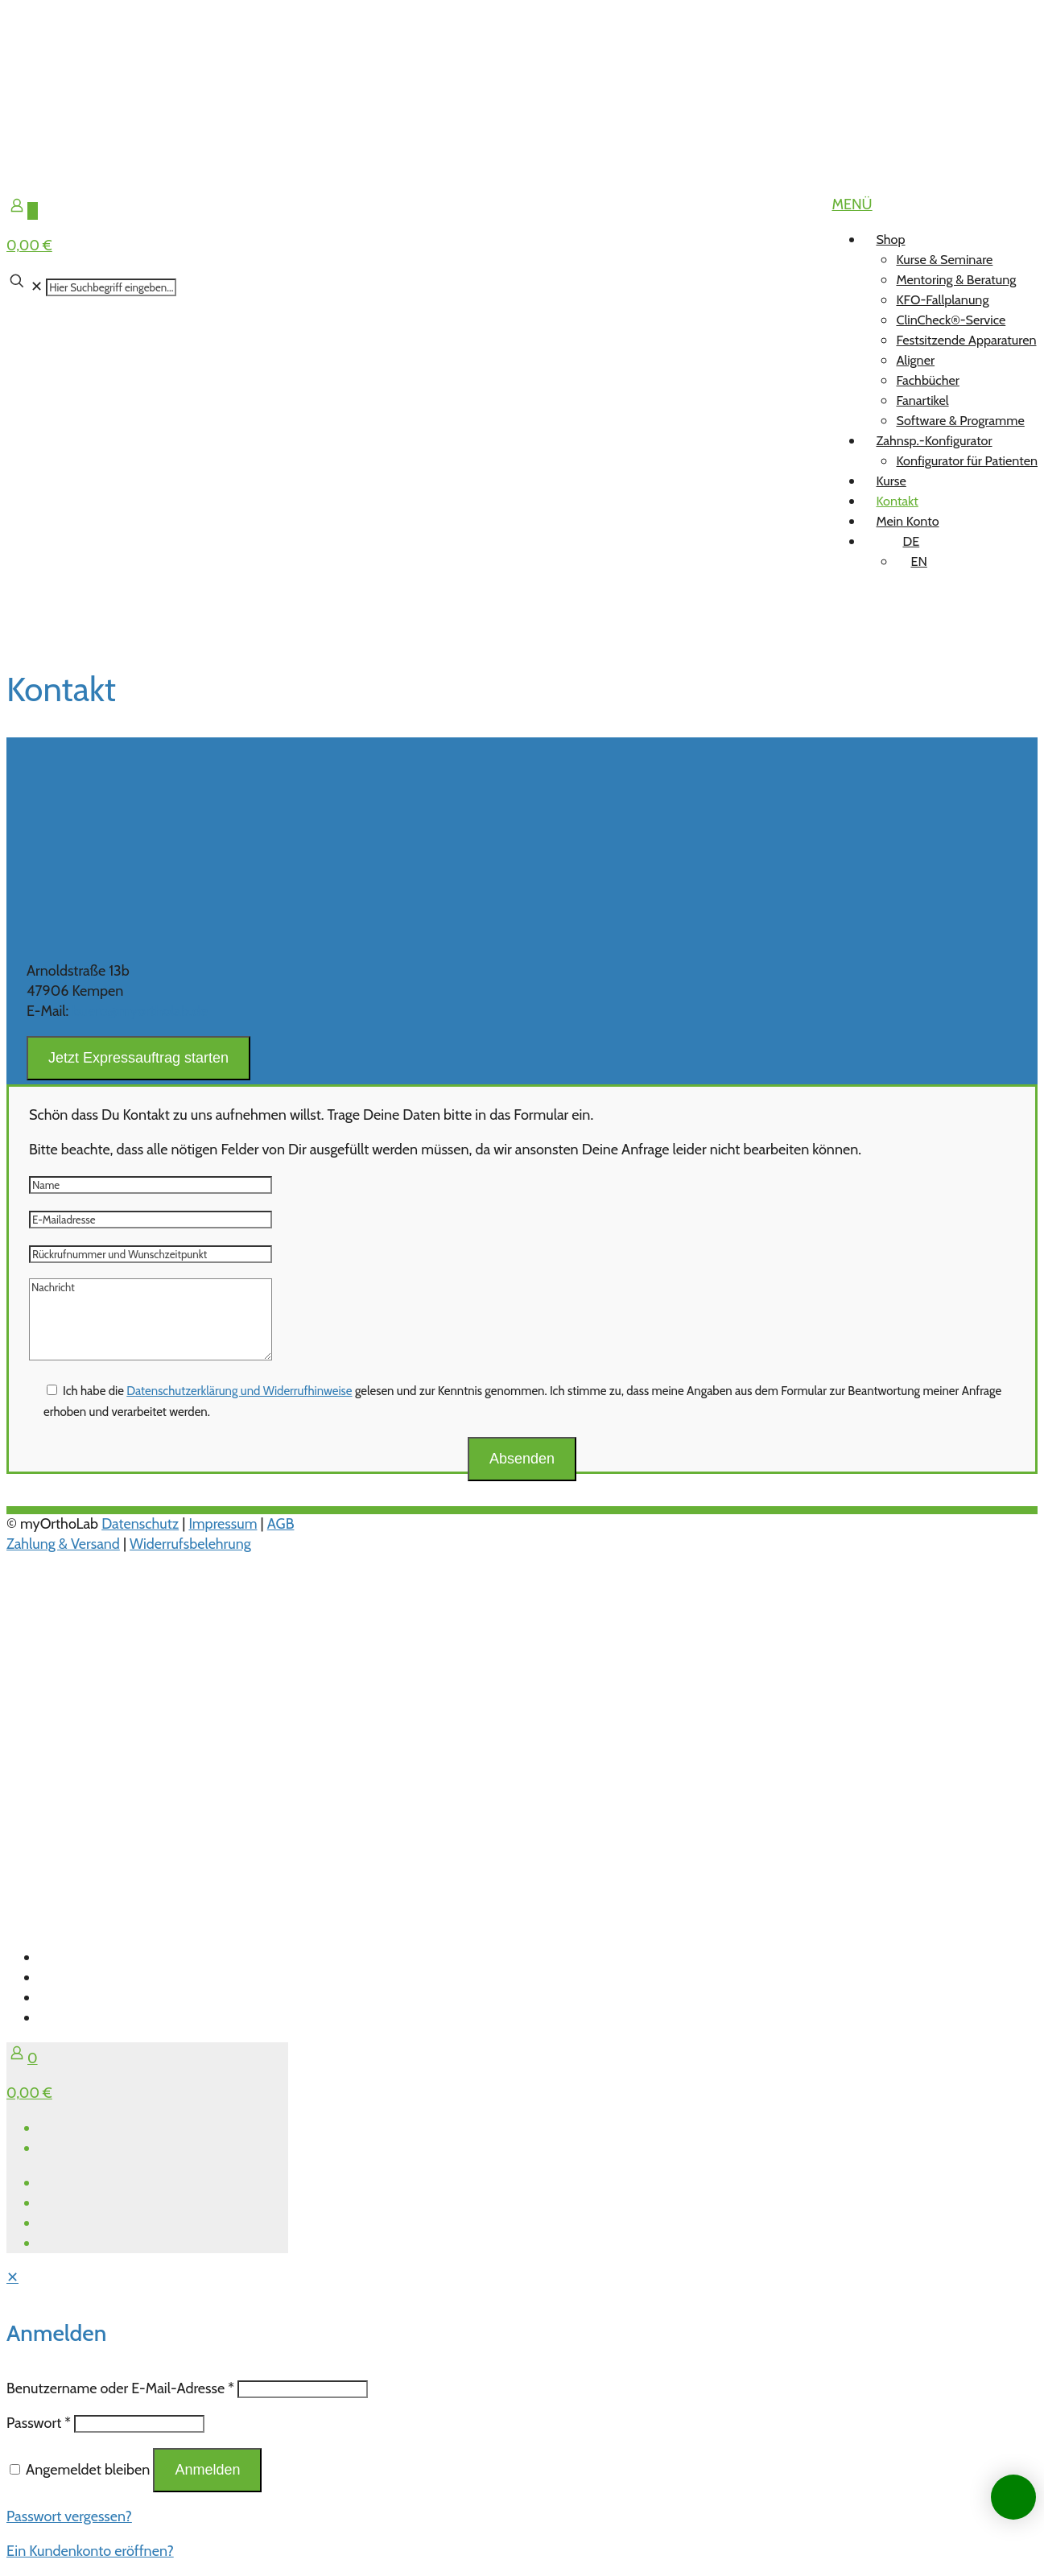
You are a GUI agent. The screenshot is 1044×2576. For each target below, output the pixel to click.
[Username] (302, 2389)
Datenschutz (140, 1524)
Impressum (222, 1524)
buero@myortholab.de (139, 1011)
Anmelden (207, 2470)
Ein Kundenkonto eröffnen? (90, 2551)
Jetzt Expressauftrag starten (138, 1058)
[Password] (139, 2424)
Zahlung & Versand (63, 1544)
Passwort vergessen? (69, 2516)
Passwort (38, 2423)
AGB (281, 1524)
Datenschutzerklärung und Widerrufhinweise (239, 1391)
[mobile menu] (851, 204)
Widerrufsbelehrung (190, 1544)
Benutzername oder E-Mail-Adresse (120, 2388)
